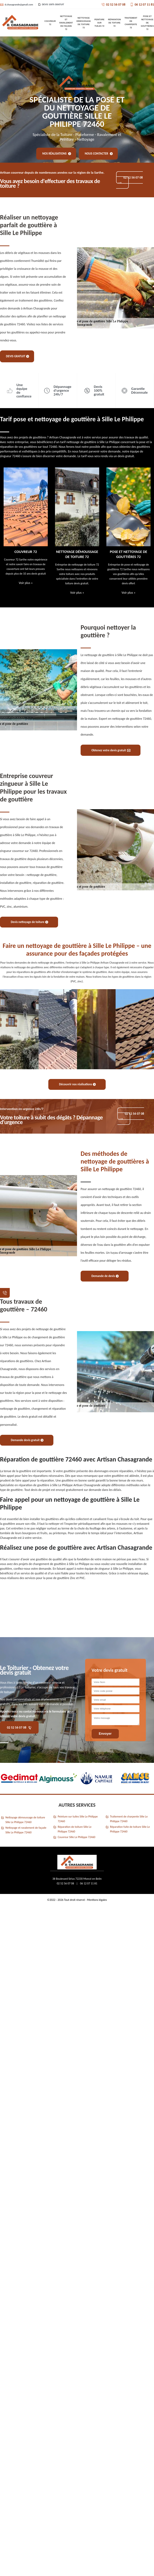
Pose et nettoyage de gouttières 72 (147, 22)
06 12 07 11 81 (142, 4)
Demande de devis (105, 1276)
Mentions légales (97, 1900)
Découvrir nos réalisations (77, 1084)
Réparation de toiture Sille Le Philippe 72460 (74, 1829)
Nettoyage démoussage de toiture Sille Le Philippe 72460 (25, 1820)
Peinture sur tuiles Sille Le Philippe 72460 (78, 1819)
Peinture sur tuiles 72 (99, 22)
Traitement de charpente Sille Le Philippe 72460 (129, 1819)
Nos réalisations (56, 153)
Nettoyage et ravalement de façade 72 (66, 22)
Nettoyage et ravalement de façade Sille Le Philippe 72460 (25, 1830)
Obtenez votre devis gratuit (111, 750)
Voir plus (26, 583)
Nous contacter (99, 153)
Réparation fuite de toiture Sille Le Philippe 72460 (130, 1829)
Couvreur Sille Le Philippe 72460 (76, 1837)
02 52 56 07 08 (113, 4)
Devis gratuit (17, 356)
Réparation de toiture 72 (114, 22)
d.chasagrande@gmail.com (16, 4)
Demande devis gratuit (27, 1440)
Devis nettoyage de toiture (29, 922)
